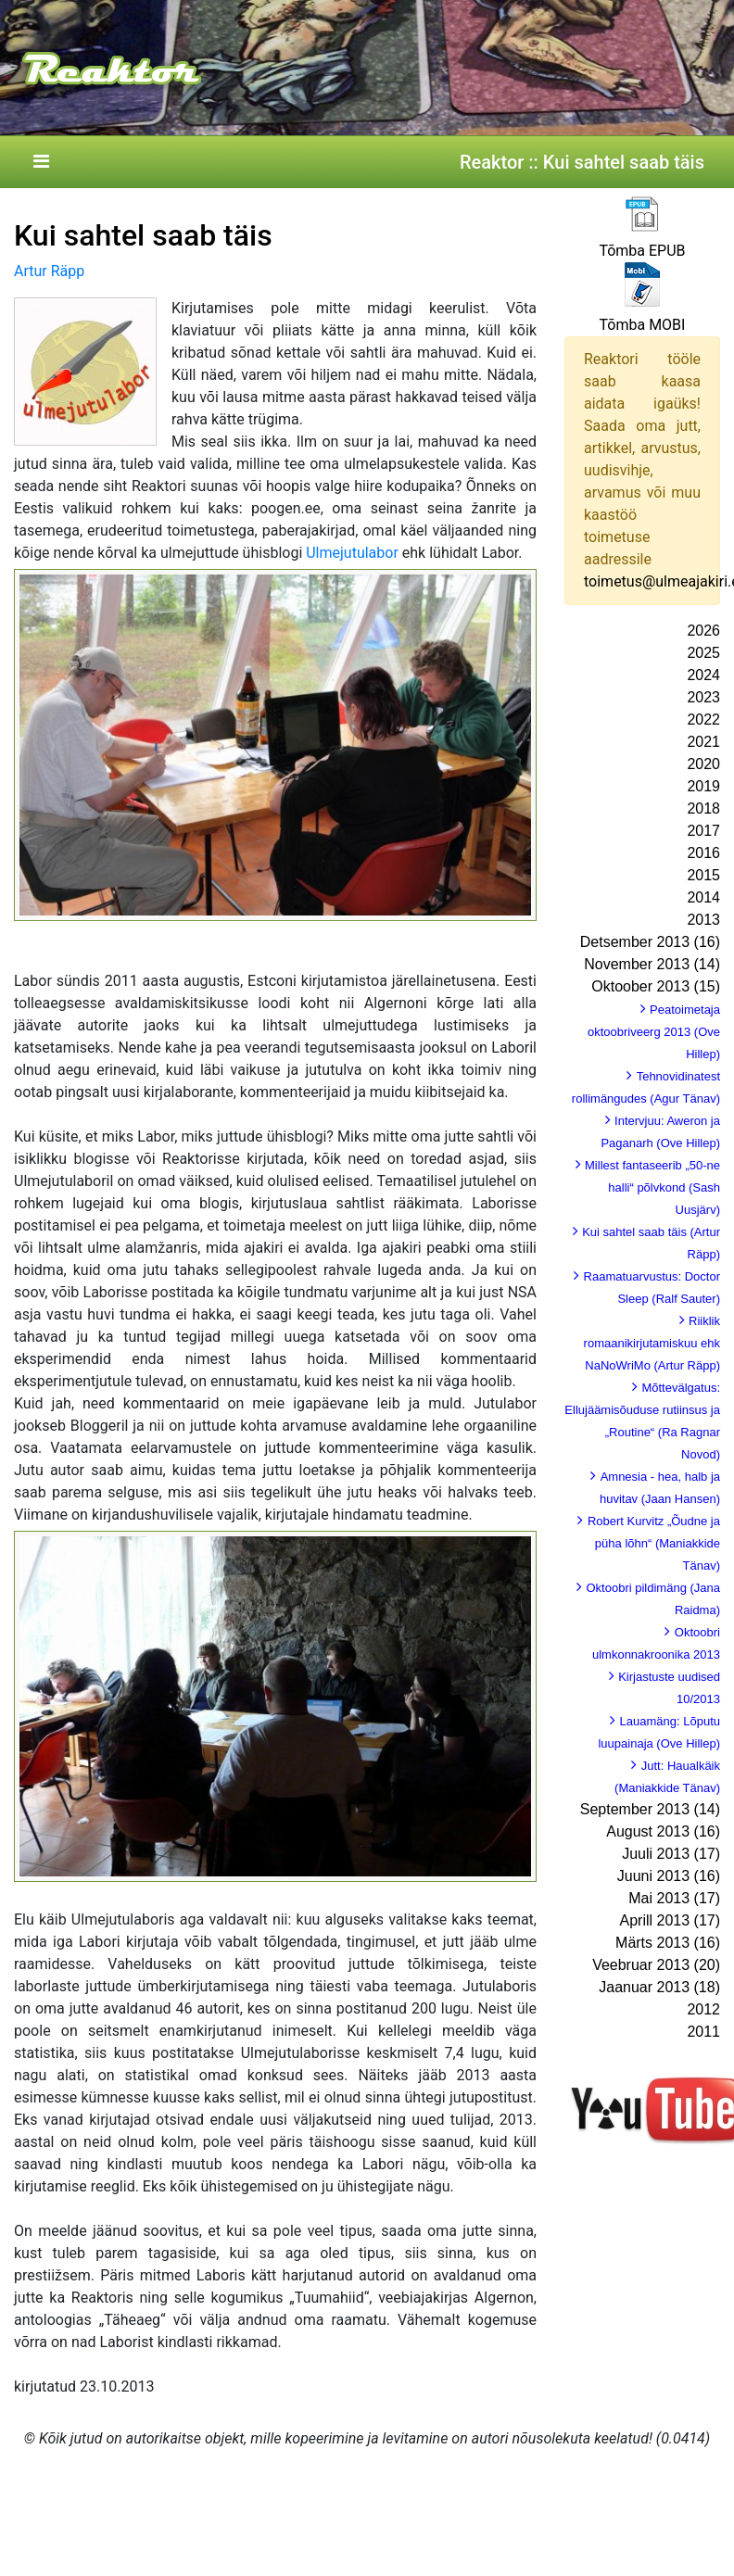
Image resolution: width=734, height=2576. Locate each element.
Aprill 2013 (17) (670, 1920)
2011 (703, 2031)
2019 (703, 786)
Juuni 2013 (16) (668, 1876)
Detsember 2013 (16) (650, 942)
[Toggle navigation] (41, 162)
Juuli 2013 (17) (671, 1854)
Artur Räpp (49, 271)
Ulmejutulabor (352, 553)
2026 (703, 630)
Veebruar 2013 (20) (656, 1965)
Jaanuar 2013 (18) (659, 1987)
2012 (703, 2009)
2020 (703, 764)
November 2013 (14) (652, 964)
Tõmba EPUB (642, 250)
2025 (703, 653)
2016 (703, 853)
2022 (703, 719)
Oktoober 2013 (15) (655, 986)
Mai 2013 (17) (674, 1898)
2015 (703, 875)
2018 (703, 808)
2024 (703, 675)
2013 (703, 920)
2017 (703, 831)
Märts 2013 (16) (667, 1943)
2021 (703, 742)
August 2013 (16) (663, 1831)
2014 (703, 897)
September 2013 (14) (650, 1809)
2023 (703, 697)
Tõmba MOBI (643, 325)
